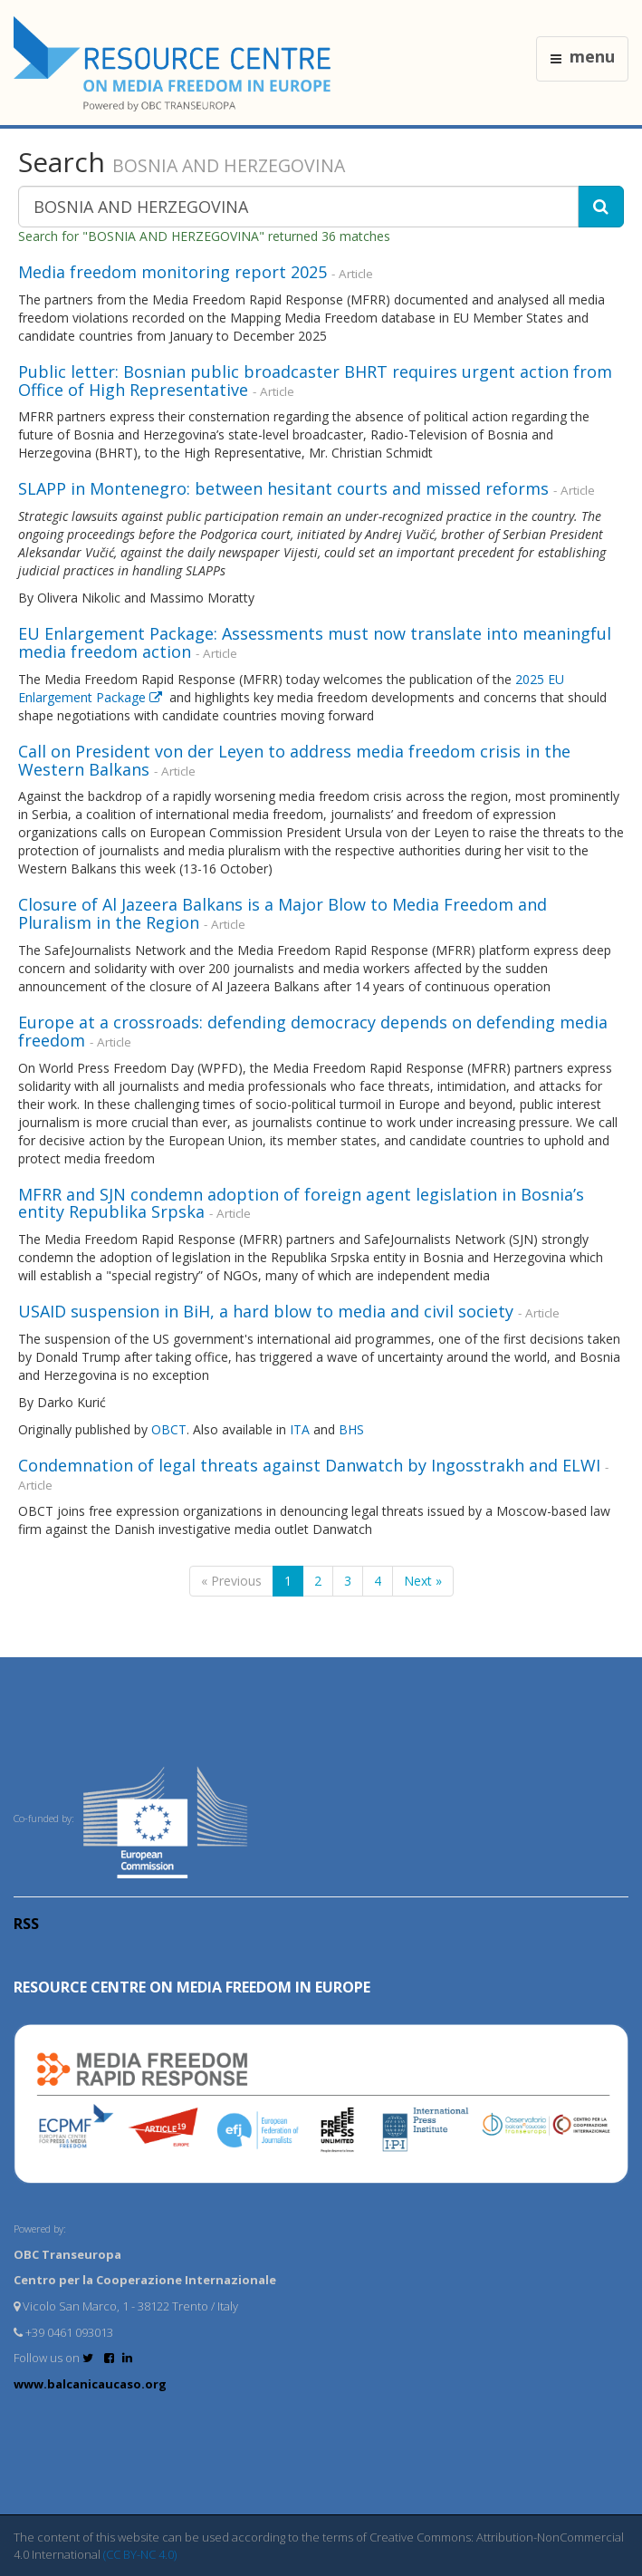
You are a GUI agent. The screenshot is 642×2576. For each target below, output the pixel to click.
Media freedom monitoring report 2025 (172, 272)
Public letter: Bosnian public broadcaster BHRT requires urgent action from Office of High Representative (315, 380)
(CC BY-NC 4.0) (140, 2554)
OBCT (169, 1429)
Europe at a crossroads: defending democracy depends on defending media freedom (313, 1031)
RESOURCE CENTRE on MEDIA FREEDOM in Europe (192, 1987)
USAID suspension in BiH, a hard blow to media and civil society (265, 1311)
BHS (353, 1429)
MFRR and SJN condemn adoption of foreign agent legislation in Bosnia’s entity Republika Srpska (301, 1203)
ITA (301, 1429)
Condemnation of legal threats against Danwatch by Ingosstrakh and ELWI (309, 1465)
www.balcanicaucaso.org (90, 2384)
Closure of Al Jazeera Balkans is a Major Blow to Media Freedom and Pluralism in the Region (282, 913)
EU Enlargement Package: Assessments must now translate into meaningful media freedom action (314, 642)
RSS (26, 1924)
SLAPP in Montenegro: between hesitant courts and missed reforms (283, 488)
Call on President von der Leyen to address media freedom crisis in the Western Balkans (294, 760)
